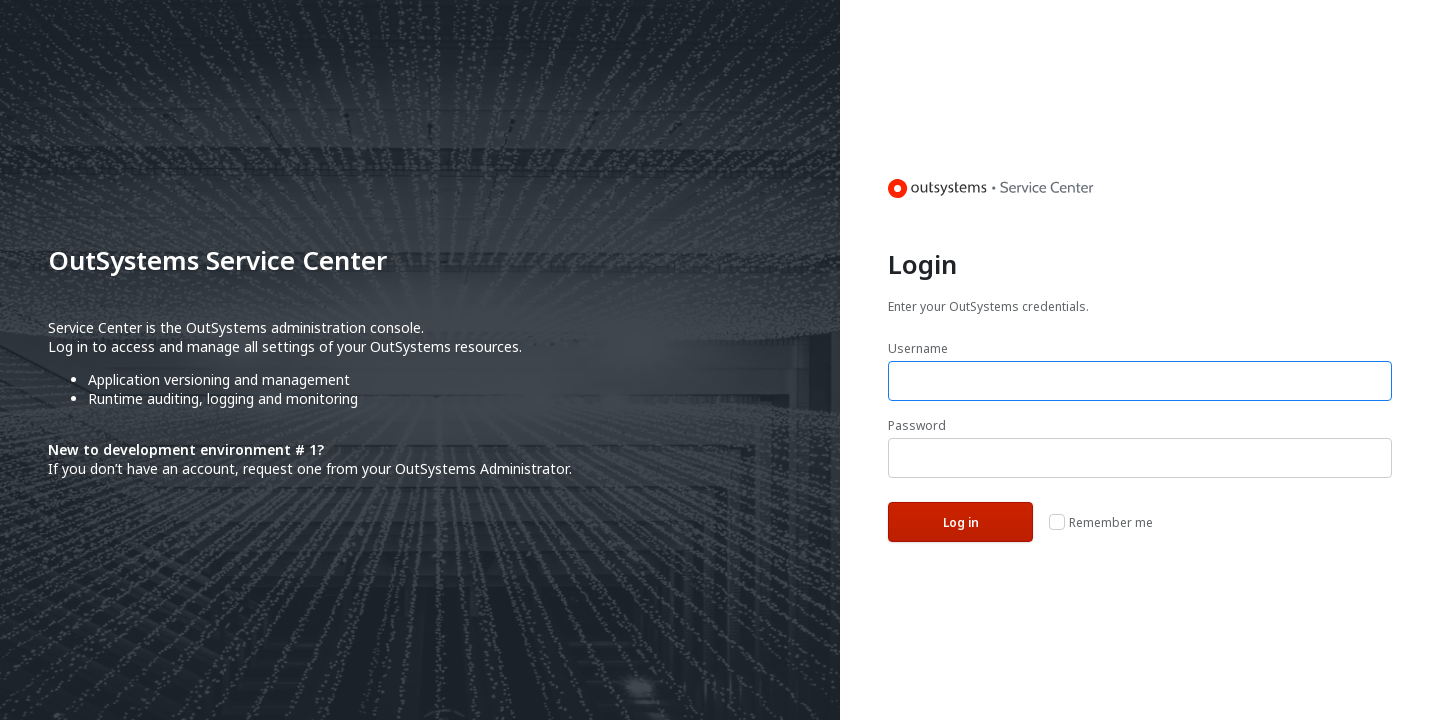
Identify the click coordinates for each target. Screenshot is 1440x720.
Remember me (1111, 522)
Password (917, 425)
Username (918, 348)
